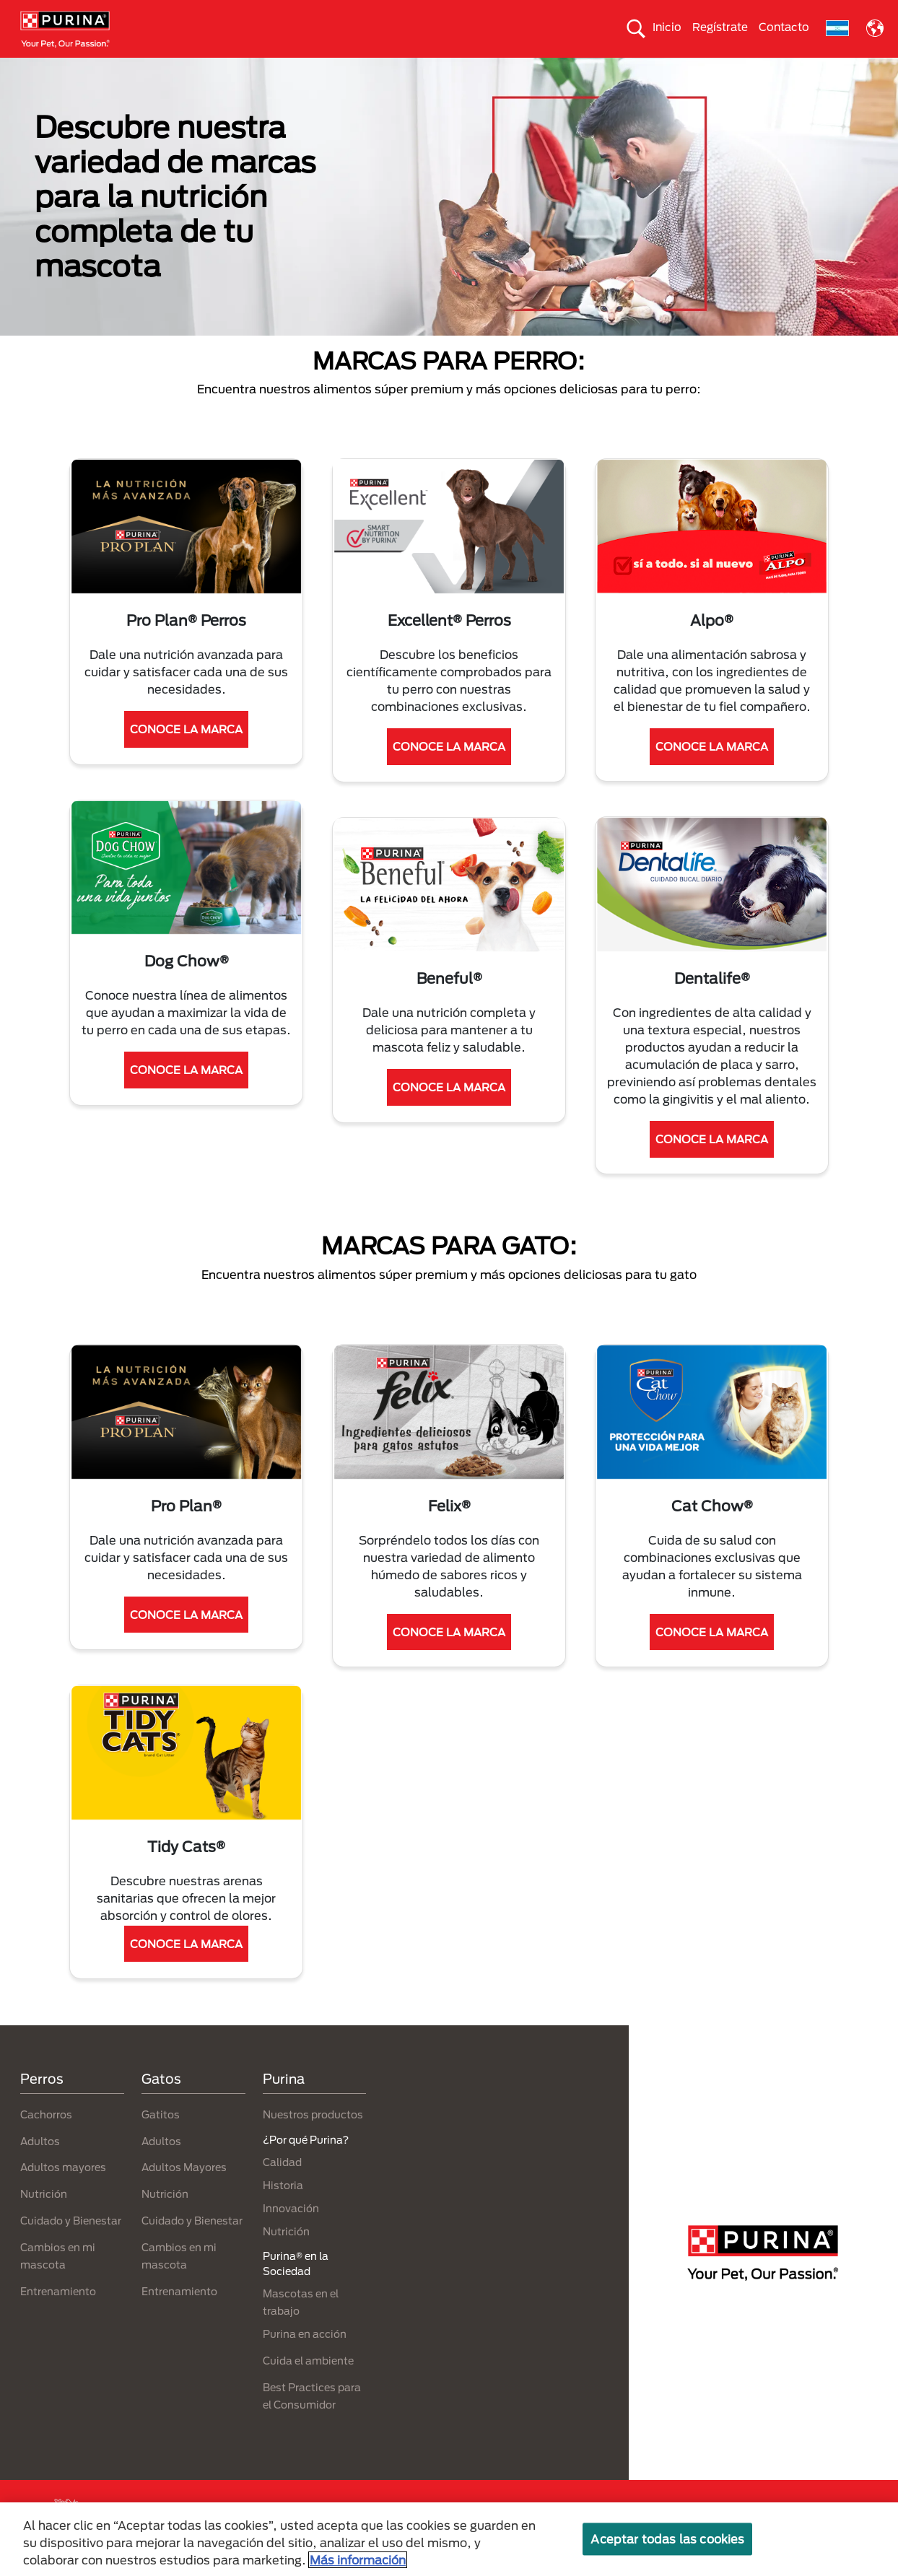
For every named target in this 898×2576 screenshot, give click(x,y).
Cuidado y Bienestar (70, 2246)
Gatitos (160, 2140)
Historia (283, 2210)
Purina (284, 2105)
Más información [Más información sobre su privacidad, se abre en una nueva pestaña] (358, 2560)
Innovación (291, 2233)
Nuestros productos (295, 70)
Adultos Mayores (184, 2193)
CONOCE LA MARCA (186, 754)
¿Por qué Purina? (832, 70)
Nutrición (43, 2220)
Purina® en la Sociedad (423, 70)
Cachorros (46, 2140)
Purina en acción (304, 2360)
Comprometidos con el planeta (691, 70)
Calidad (282, 2187)
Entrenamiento (58, 2316)
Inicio (667, 26)
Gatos (99, 70)
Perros (42, 70)
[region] (449, 2539)
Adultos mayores (63, 2193)
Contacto (784, 26)
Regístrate (720, 26)
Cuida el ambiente (547, 70)
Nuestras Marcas (181, 70)
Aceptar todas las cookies (667, 2539)
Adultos (40, 2166)
